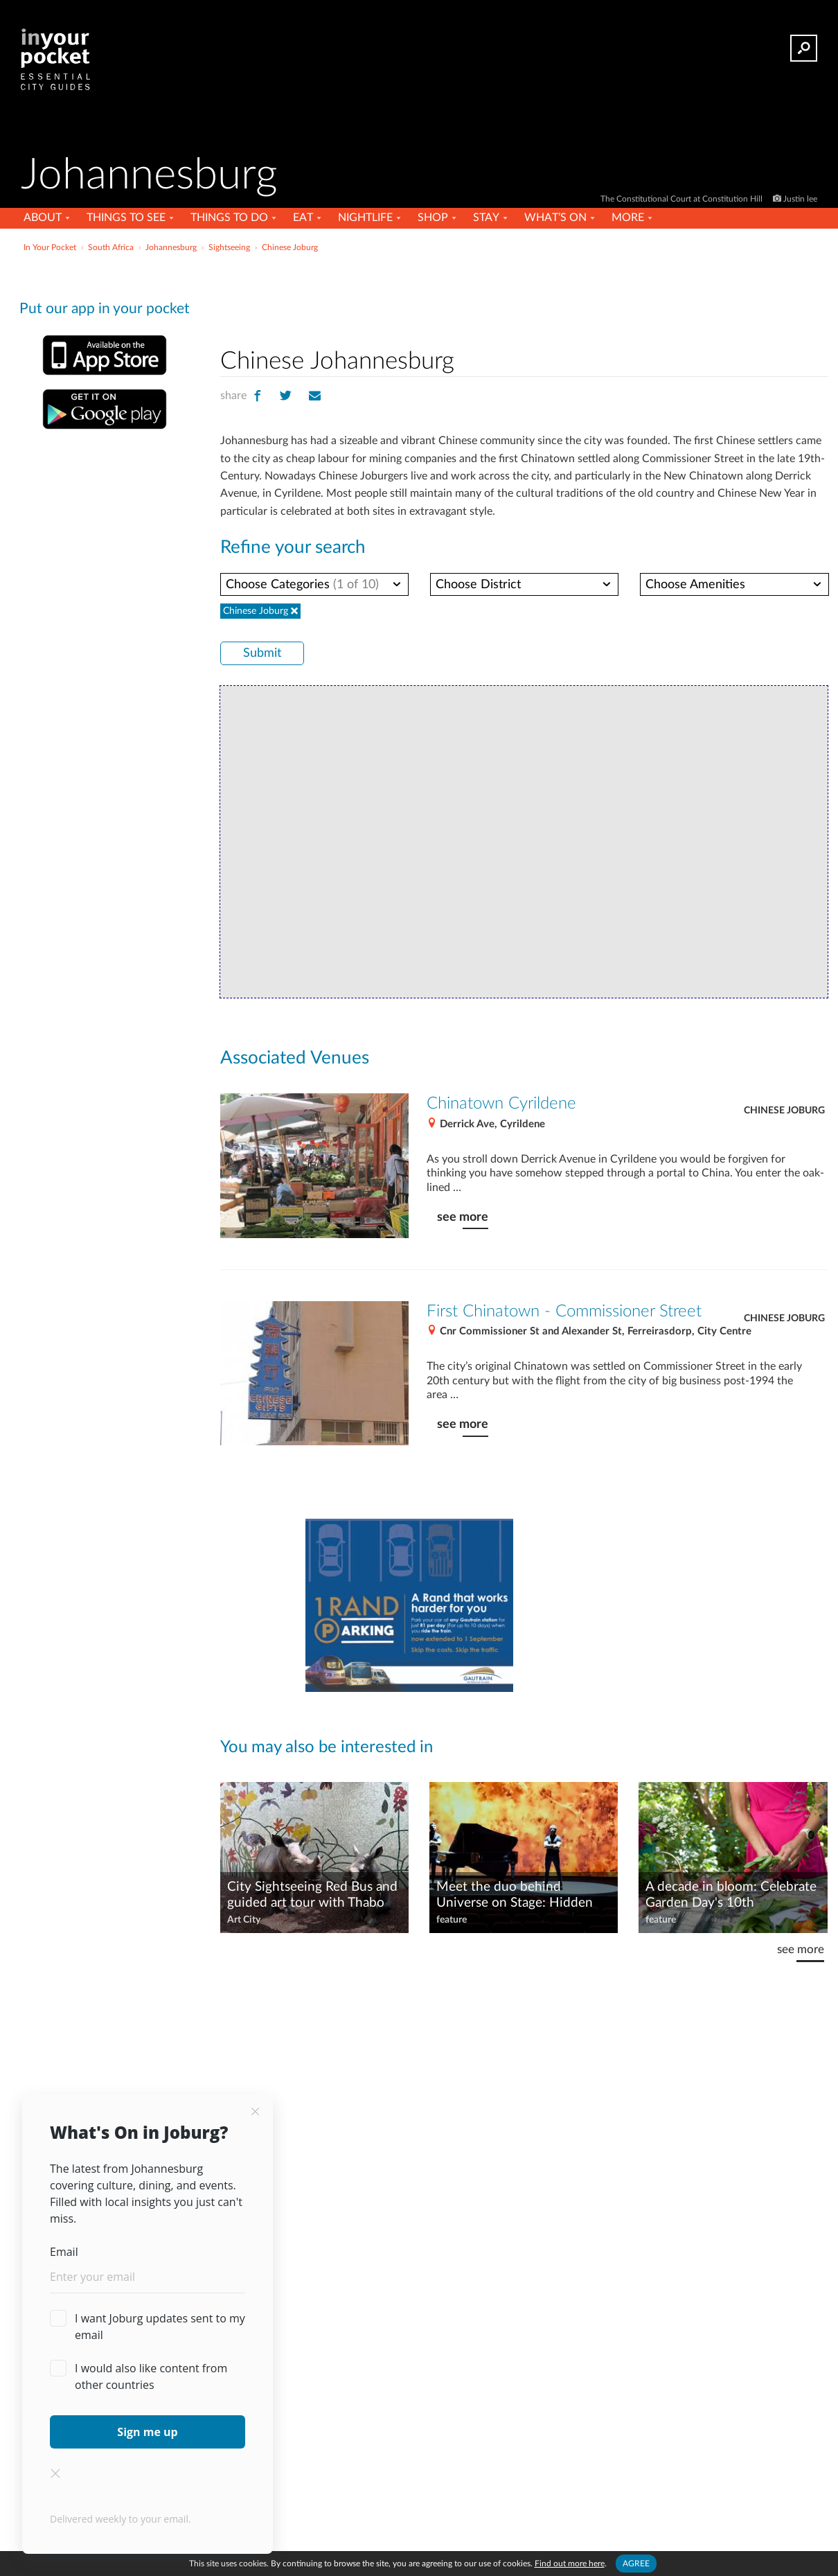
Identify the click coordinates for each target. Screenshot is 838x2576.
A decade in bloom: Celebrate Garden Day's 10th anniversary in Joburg (731, 1895)
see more (462, 1217)
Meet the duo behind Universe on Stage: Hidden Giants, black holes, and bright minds (523, 1895)
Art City (243, 1920)
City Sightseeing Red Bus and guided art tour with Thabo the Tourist (312, 1895)
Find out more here (570, 2563)
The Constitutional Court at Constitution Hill (682, 199)
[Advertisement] (523, 297)
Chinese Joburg (784, 1110)
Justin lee (800, 199)
